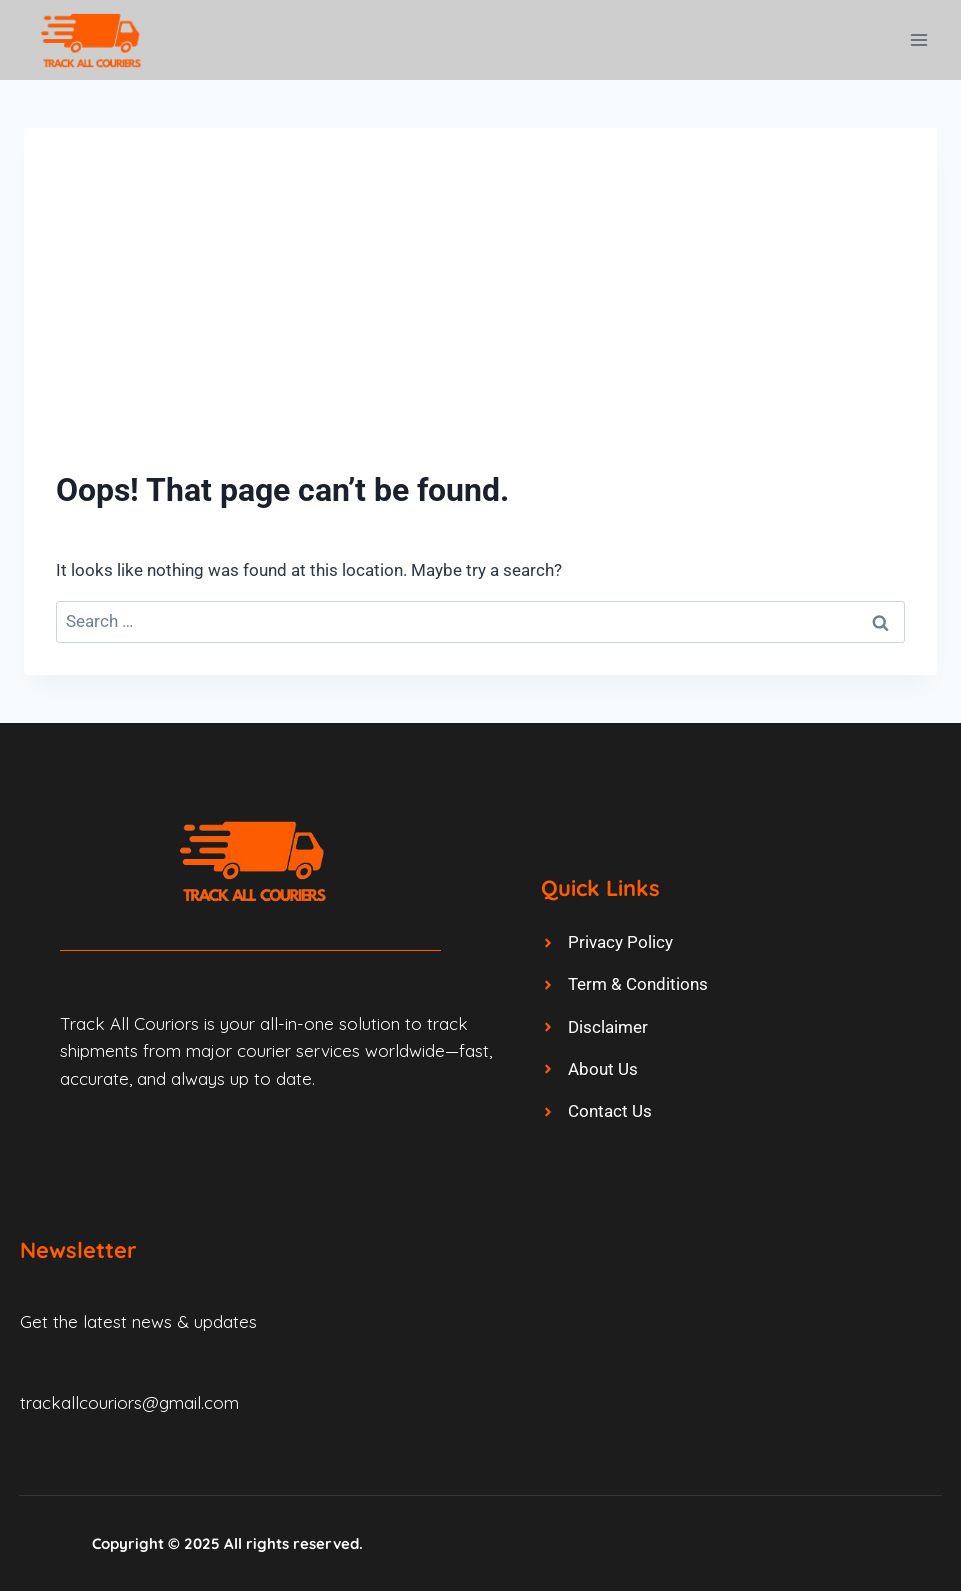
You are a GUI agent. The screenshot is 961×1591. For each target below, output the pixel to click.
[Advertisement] (480, 310)
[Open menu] (918, 39)
